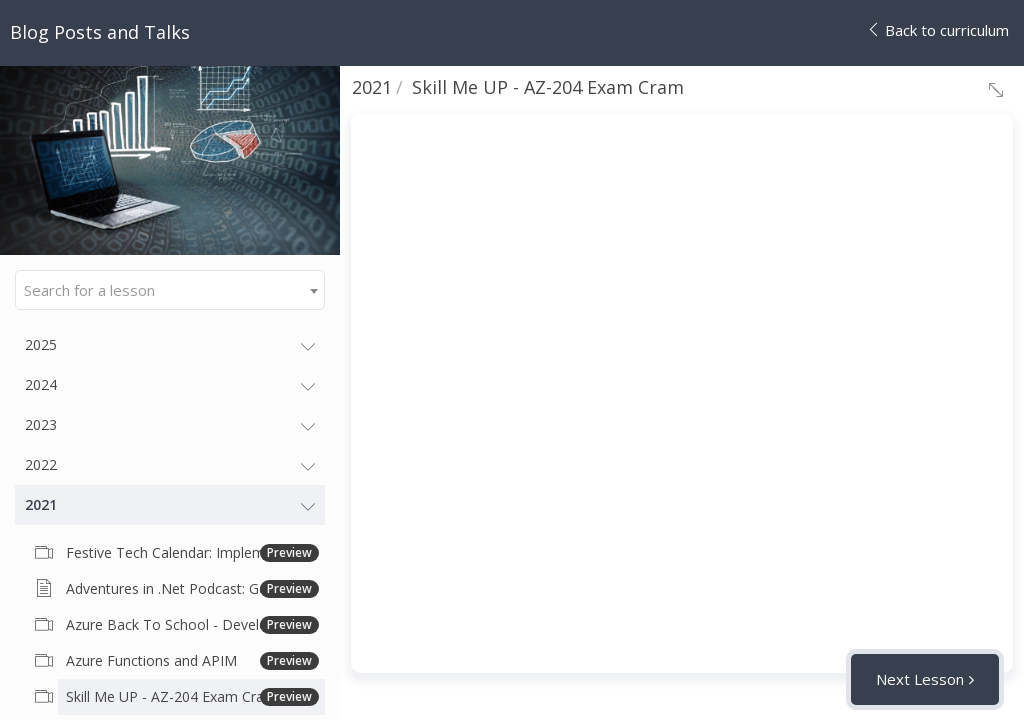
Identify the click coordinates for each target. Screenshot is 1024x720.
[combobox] (170, 290)
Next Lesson (920, 679)
